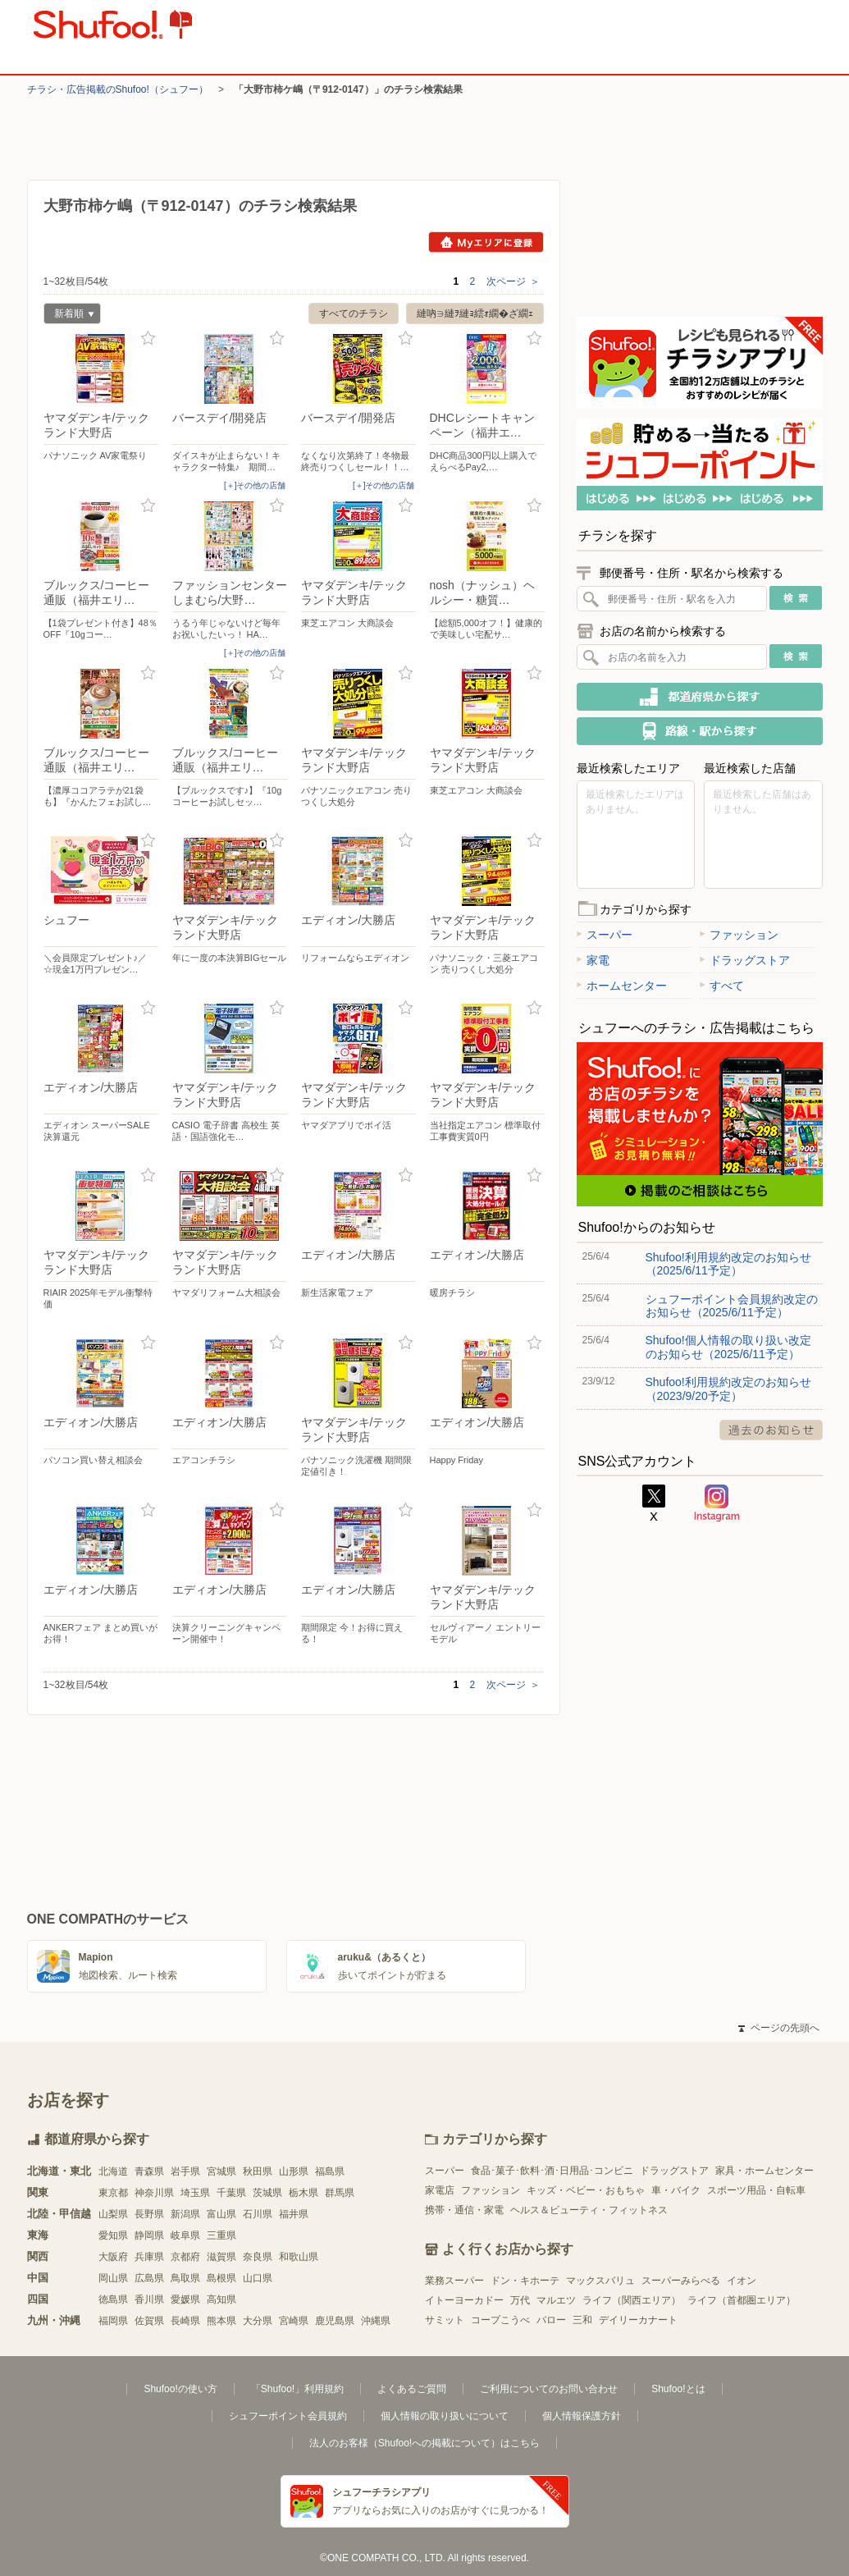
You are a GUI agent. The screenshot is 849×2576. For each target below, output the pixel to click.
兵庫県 (149, 2257)
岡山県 (113, 2278)
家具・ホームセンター (764, 2170)
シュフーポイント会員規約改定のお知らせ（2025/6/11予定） (732, 1306)
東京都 (113, 2193)
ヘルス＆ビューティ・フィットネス (589, 2210)
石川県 (257, 2214)
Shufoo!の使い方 (180, 2389)
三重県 (221, 2235)
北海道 (113, 2171)
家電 (593, 960)
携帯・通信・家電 (464, 2210)
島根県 (221, 2278)
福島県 (330, 2171)
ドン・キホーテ (525, 2280)
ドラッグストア (745, 960)
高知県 (221, 2299)
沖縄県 (375, 2321)
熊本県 (221, 2321)
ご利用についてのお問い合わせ (549, 2389)
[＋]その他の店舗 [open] (255, 485)
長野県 (149, 2214)
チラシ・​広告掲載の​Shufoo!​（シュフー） (117, 89)
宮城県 (221, 2171)
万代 (520, 2300)
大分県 (257, 2321)
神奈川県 (154, 2193)
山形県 (293, 2171)
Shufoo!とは (678, 2389)
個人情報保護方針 (581, 2416)
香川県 (149, 2299)
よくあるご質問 (411, 2389)
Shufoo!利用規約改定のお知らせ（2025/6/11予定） (728, 1264)
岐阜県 (185, 2235)
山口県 (257, 2278)
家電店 (439, 2190)
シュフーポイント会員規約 (288, 2416)
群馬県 (339, 2193)
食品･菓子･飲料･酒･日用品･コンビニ (552, 2170)
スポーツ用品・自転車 (756, 2190)
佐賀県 (149, 2321)
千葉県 (231, 2193)
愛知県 (113, 2235)
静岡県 (149, 2235)
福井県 (293, 2214)
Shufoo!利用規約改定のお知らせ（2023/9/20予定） (728, 1388)
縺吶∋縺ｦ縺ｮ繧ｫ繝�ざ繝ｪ (475, 313)
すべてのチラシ (353, 313)
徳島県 (113, 2299)
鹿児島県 (334, 2321)
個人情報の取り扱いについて (445, 2416)
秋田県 (257, 2171)
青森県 (149, 2171)
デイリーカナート (638, 2320)
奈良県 (257, 2257)
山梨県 (113, 2214)
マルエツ (556, 2300)
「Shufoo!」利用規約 (297, 2389)
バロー (551, 2320)
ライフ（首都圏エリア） (741, 2300)
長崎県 (185, 2321)
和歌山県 (298, 2257)
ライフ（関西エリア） (631, 2300)
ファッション (739, 934)
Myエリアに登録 (486, 242)
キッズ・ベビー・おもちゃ (586, 2190)
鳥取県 (185, 2278)
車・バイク (676, 2190)
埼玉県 (195, 2193)
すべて (722, 985)
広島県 (149, 2278)
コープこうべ (500, 2320)
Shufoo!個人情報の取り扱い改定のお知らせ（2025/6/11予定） (728, 1347)
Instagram (717, 1503)
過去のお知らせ (771, 1430)
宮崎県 (293, 2321)
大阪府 (113, 2257)
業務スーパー (454, 2280)
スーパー (604, 934)
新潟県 (185, 2214)
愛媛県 (185, 2299)
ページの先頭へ (778, 2028)
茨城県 (267, 2193)
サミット (444, 2320)
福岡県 (113, 2321)
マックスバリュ (600, 2280)
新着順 (68, 315)
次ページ (513, 281)
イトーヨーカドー (464, 2300)
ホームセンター (622, 985)
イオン (741, 2280)
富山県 (221, 2214)
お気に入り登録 (148, 338)
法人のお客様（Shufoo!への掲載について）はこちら (424, 2443)
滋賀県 (221, 2257)
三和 (582, 2320)
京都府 (185, 2257)
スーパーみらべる (680, 2280)
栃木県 (303, 2193)
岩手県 (185, 2171)
